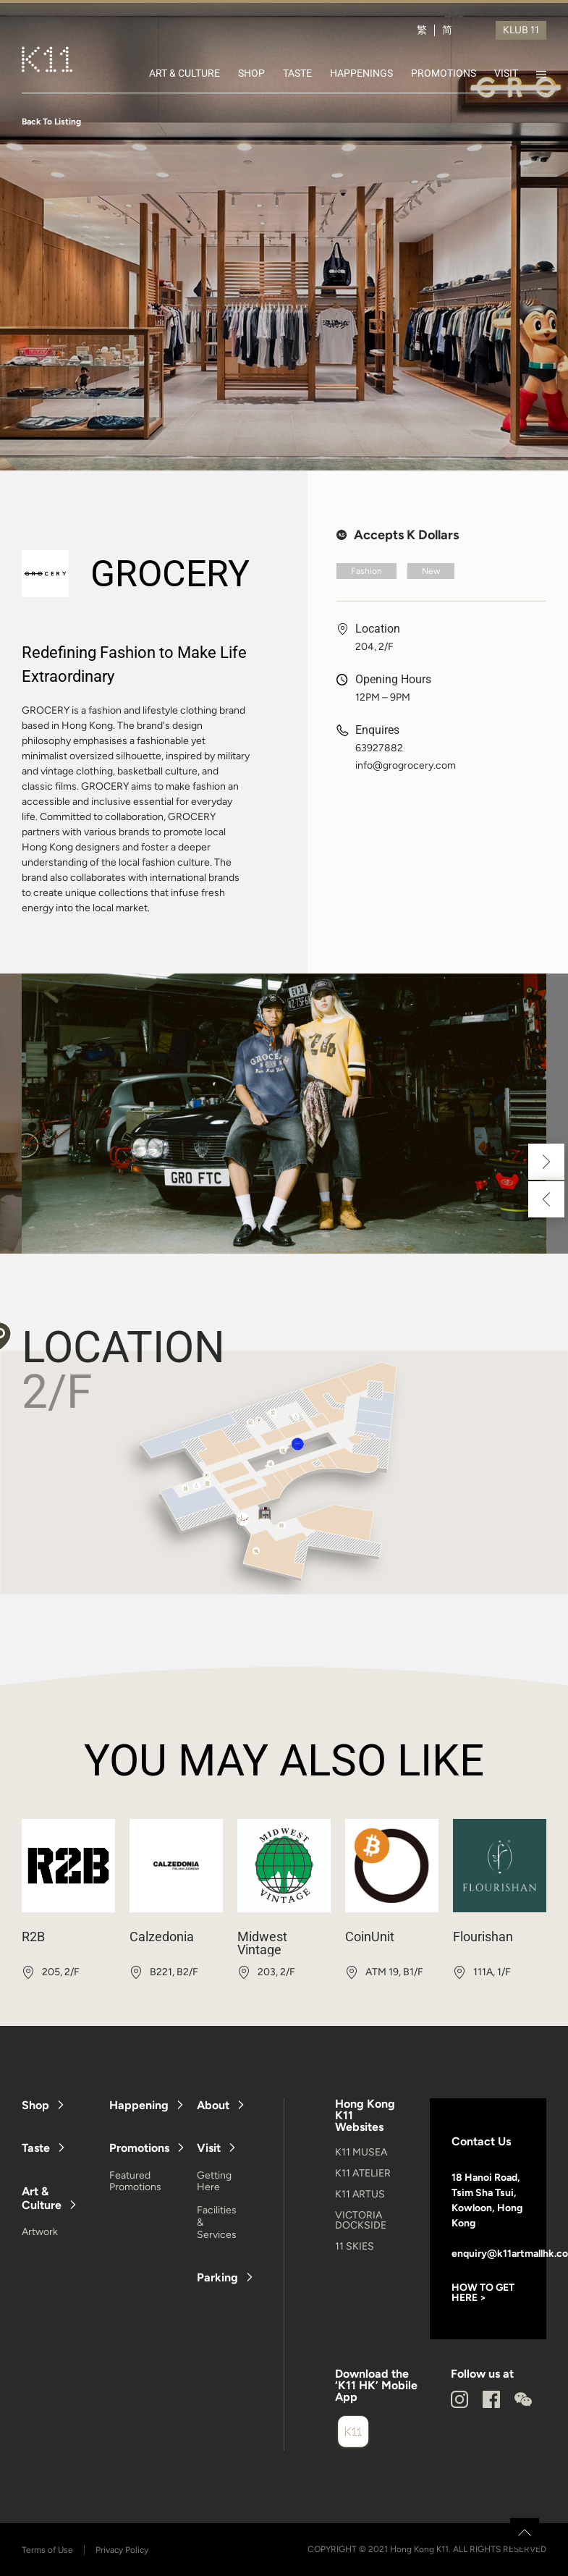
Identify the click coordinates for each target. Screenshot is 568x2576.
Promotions (139, 2148)
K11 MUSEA (361, 2152)
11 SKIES (354, 2246)
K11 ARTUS (360, 2194)
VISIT (506, 73)
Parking (217, 2277)
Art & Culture (42, 2198)
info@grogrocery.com (405, 766)
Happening (139, 2105)
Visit (209, 2148)
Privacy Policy (122, 2550)
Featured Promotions (135, 2181)
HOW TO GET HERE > (483, 2292)
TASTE (297, 73)
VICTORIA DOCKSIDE (360, 2220)
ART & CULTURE (184, 73)
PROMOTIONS (443, 73)
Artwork (40, 2232)
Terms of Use (47, 2550)
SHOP (251, 73)
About (213, 2105)
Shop (35, 2105)
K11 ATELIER (363, 2173)
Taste (36, 2148)
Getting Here (214, 2181)
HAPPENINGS (361, 73)
